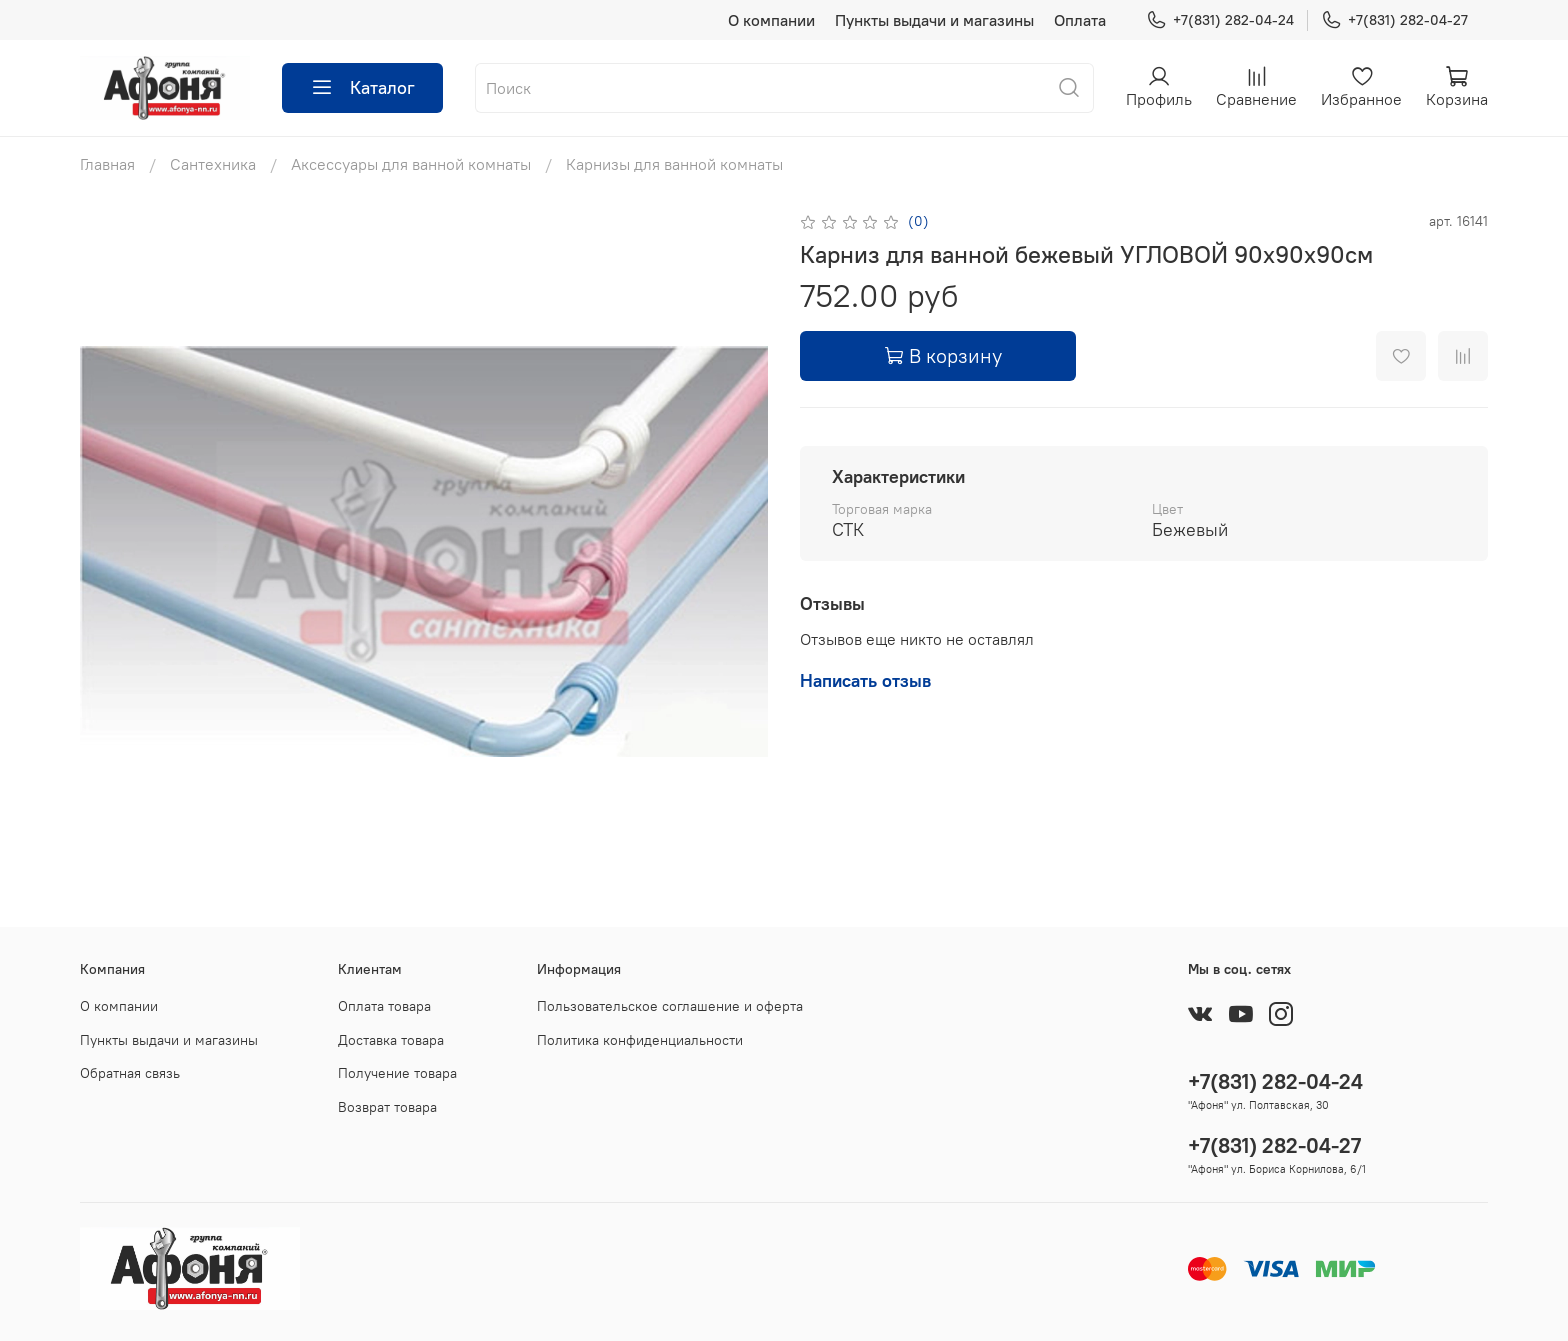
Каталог (362, 88)
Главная (107, 164)
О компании (771, 20)
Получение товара (397, 1073)
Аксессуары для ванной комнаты (411, 164)
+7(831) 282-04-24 (1220, 20)
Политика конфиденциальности (640, 1040)
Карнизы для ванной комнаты (674, 164)
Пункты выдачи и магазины (934, 20)
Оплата (1080, 20)
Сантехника (213, 164)
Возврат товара (387, 1107)
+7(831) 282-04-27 (1394, 20)
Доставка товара (391, 1040)
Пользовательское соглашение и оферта (670, 1006)
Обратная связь (130, 1073)
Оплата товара (384, 1006)
